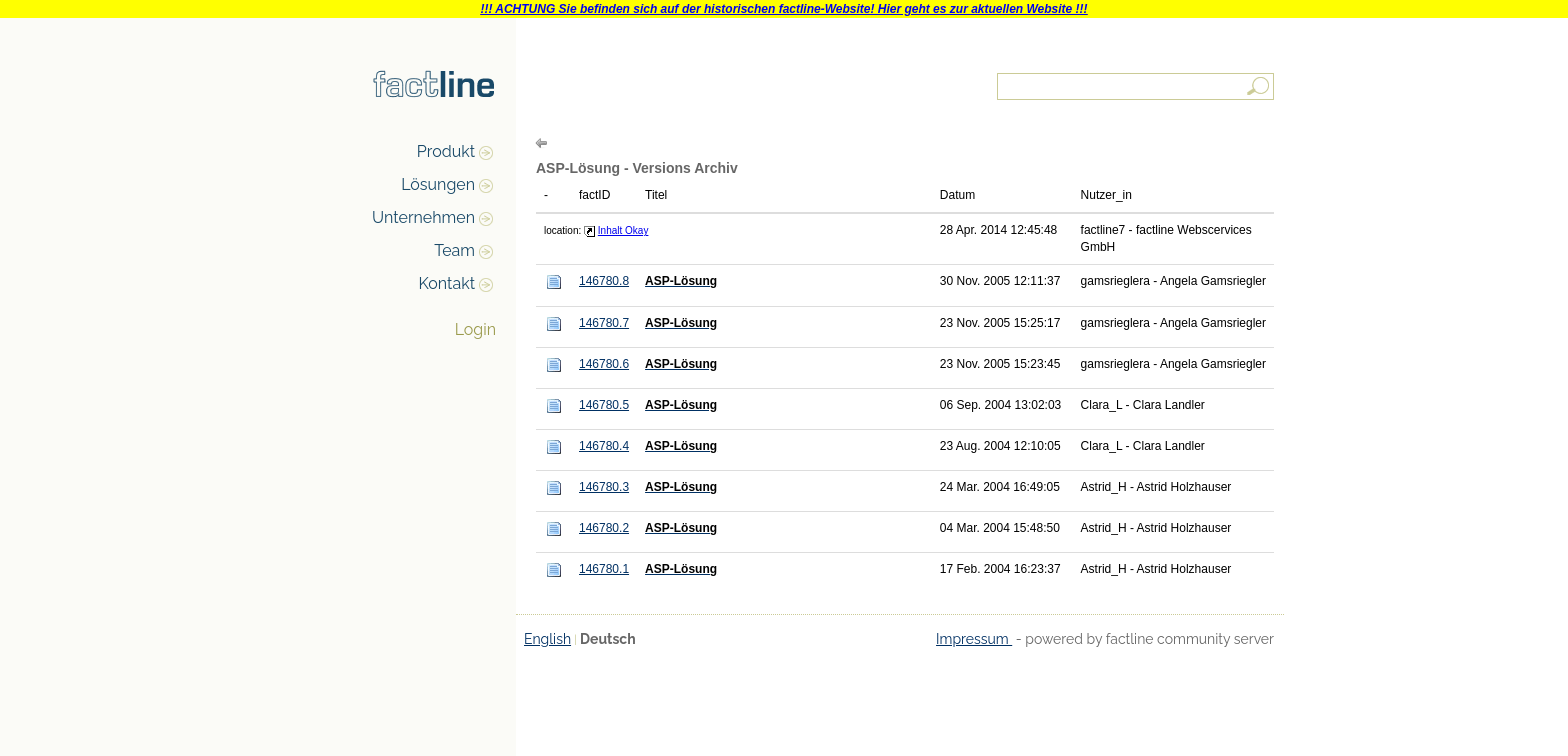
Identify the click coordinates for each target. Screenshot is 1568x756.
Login (475, 329)
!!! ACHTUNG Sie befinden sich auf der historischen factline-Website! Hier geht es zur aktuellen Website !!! (783, 9)
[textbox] (1137, 86)
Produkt (446, 151)
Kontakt (447, 283)
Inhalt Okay (623, 230)
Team (454, 250)
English (547, 639)
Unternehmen (423, 217)
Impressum (974, 639)
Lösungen (438, 184)
